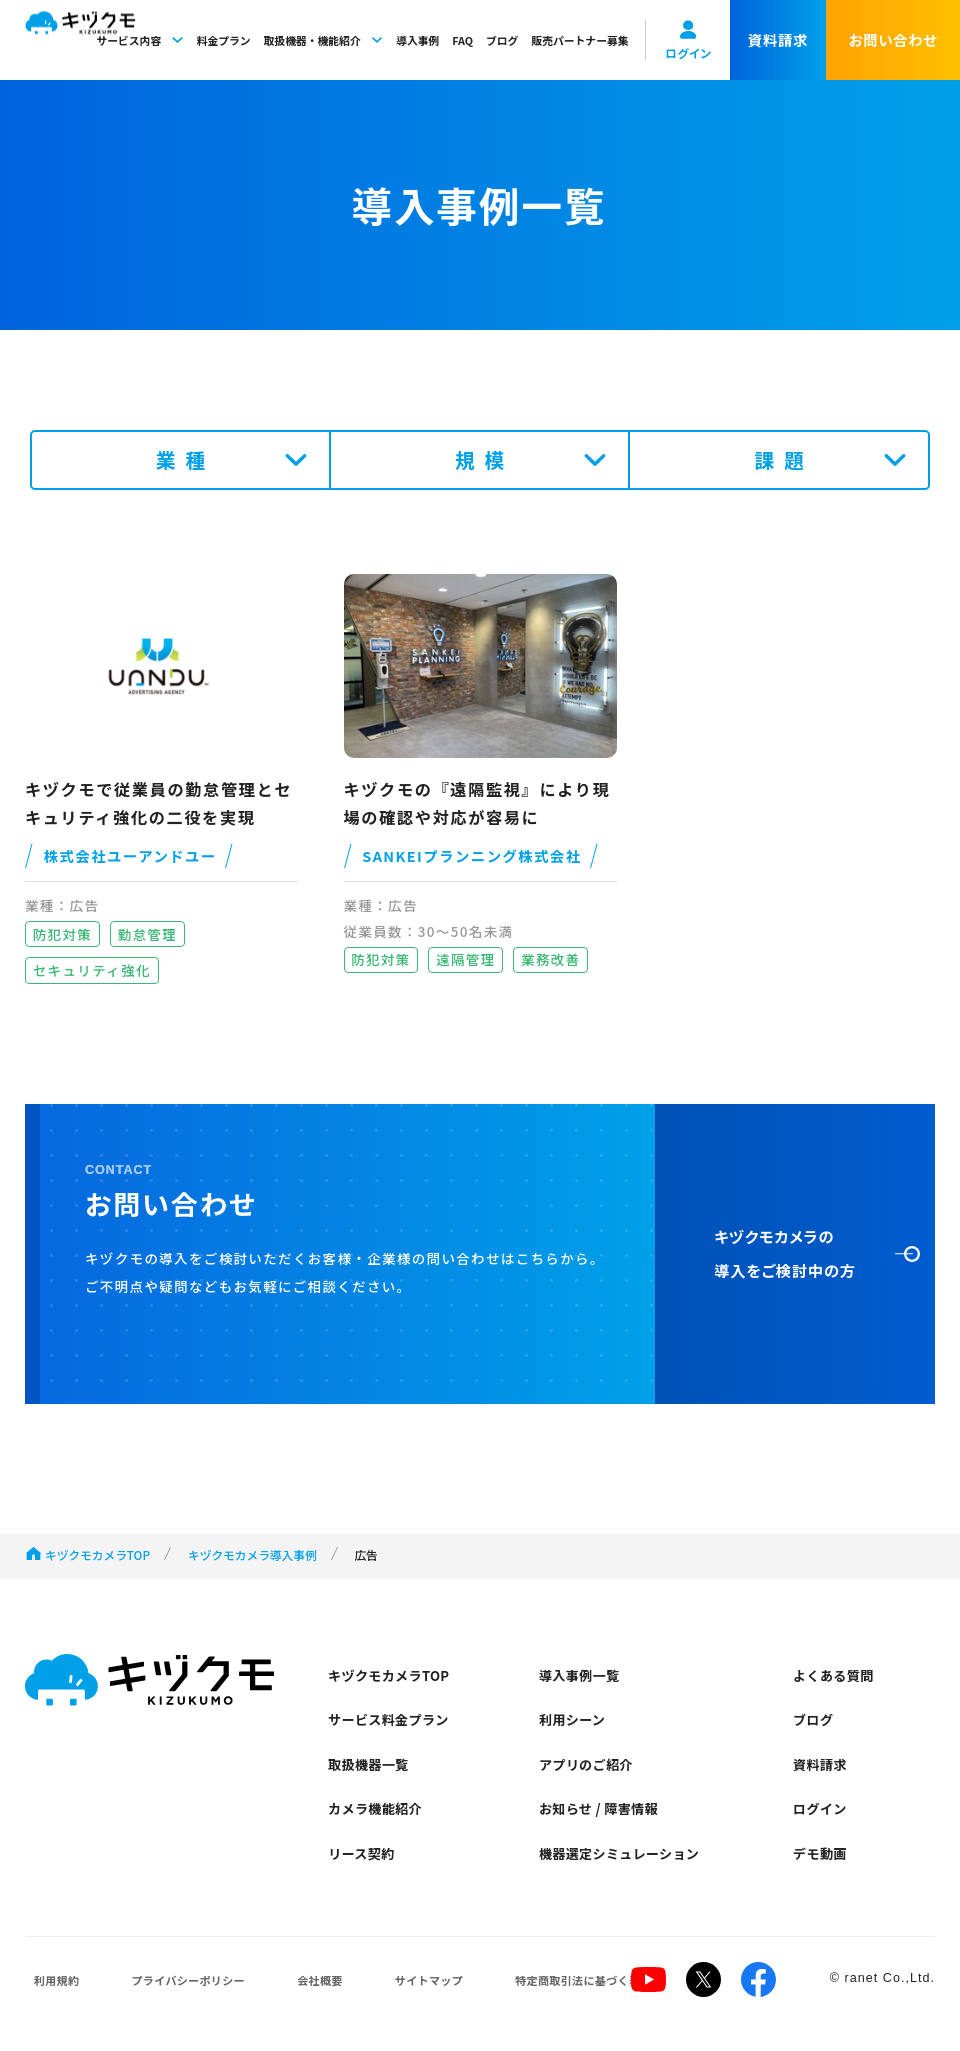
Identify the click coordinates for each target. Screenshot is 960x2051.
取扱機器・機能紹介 (324, 40)
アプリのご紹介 (587, 1768)
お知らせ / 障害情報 (600, 1814)
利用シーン (573, 1722)
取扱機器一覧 (370, 1768)
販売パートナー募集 (579, 40)
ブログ (502, 40)
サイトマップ (376, 1989)
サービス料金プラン (391, 1722)
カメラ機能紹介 (377, 1814)
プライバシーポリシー (166, 1989)
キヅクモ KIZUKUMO (80, 40)
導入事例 (417, 40)
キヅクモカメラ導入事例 (252, 1554)
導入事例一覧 (580, 1676)
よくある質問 (834, 1676)
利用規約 (48, 1989)
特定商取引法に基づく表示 (517, 1989)
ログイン (820, 1814)
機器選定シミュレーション (622, 1860)
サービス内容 (139, 40)
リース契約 (363, 1860)
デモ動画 (820, 1860)
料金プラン (224, 40)
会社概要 (282, 1989)
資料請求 (820, 1768)
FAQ (462, 40)
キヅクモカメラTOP (97, 1554)
